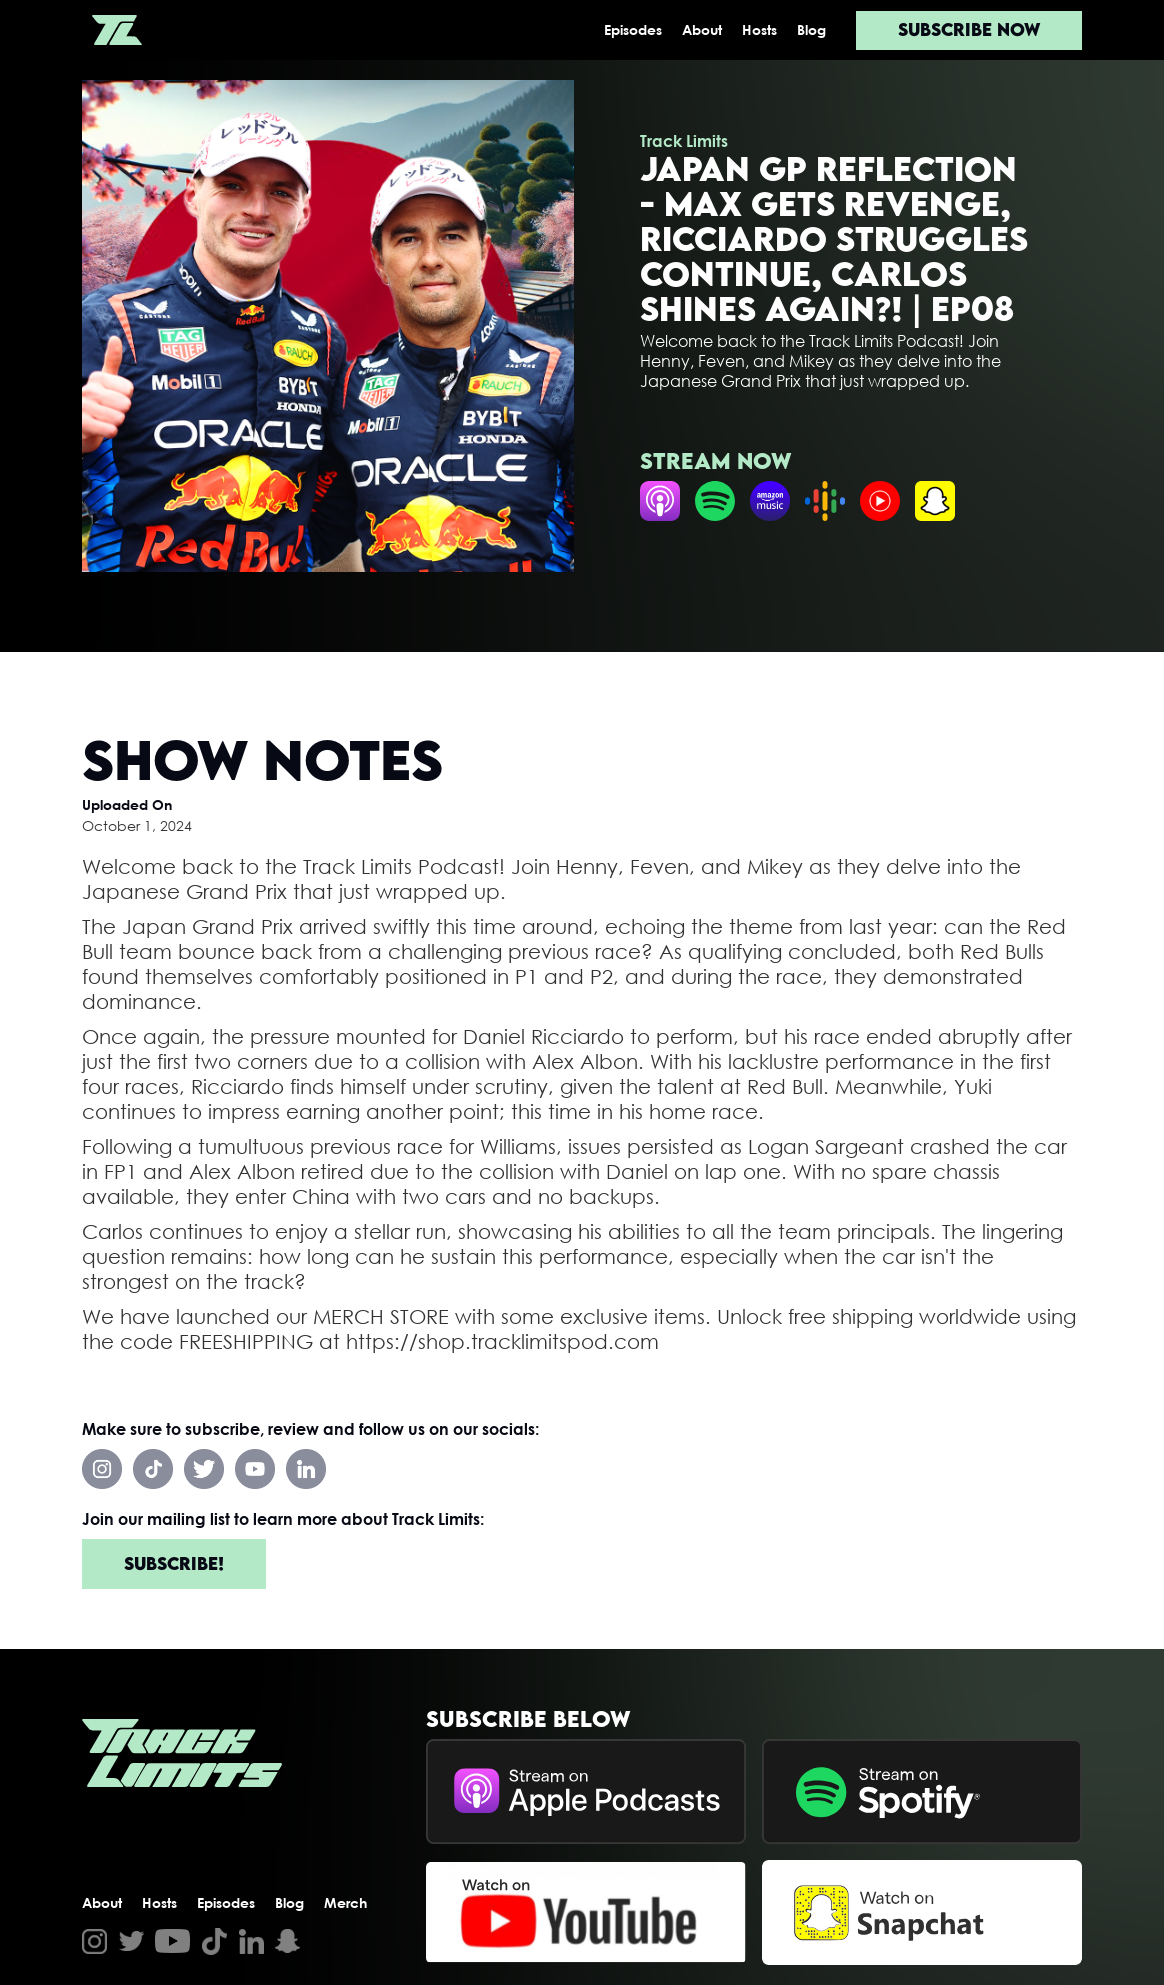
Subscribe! (174, 1563)
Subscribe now (969, 29)
